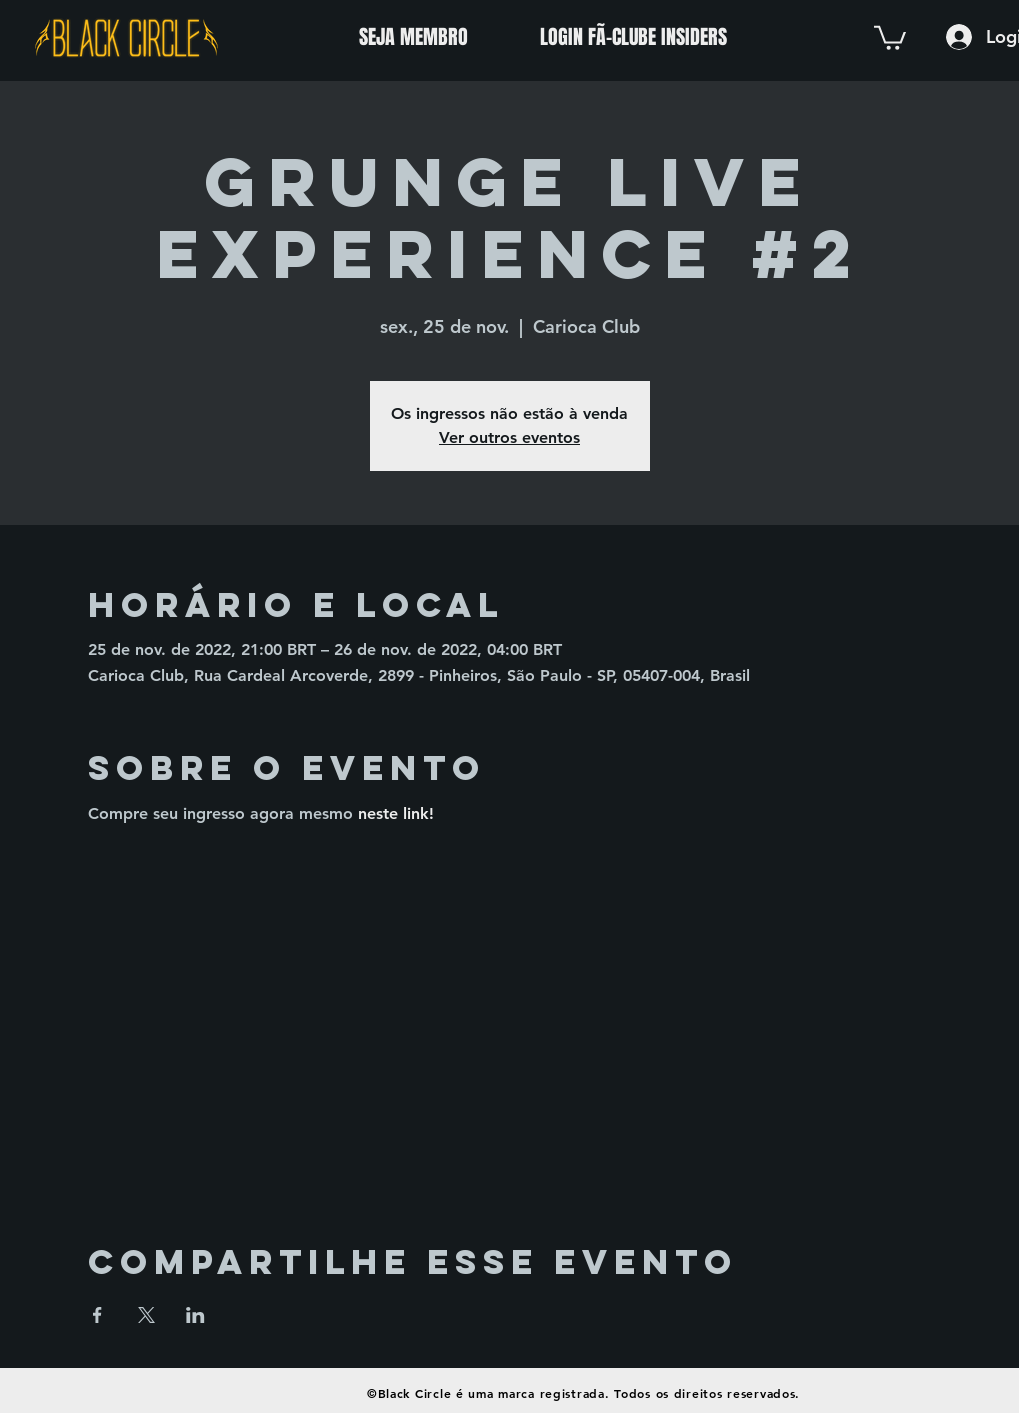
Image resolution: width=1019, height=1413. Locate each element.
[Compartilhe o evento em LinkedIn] (195, 1315)
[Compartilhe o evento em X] (146, 1315)
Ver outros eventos (509, 437)
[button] (890, 36)
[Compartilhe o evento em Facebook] (97, 1315)
